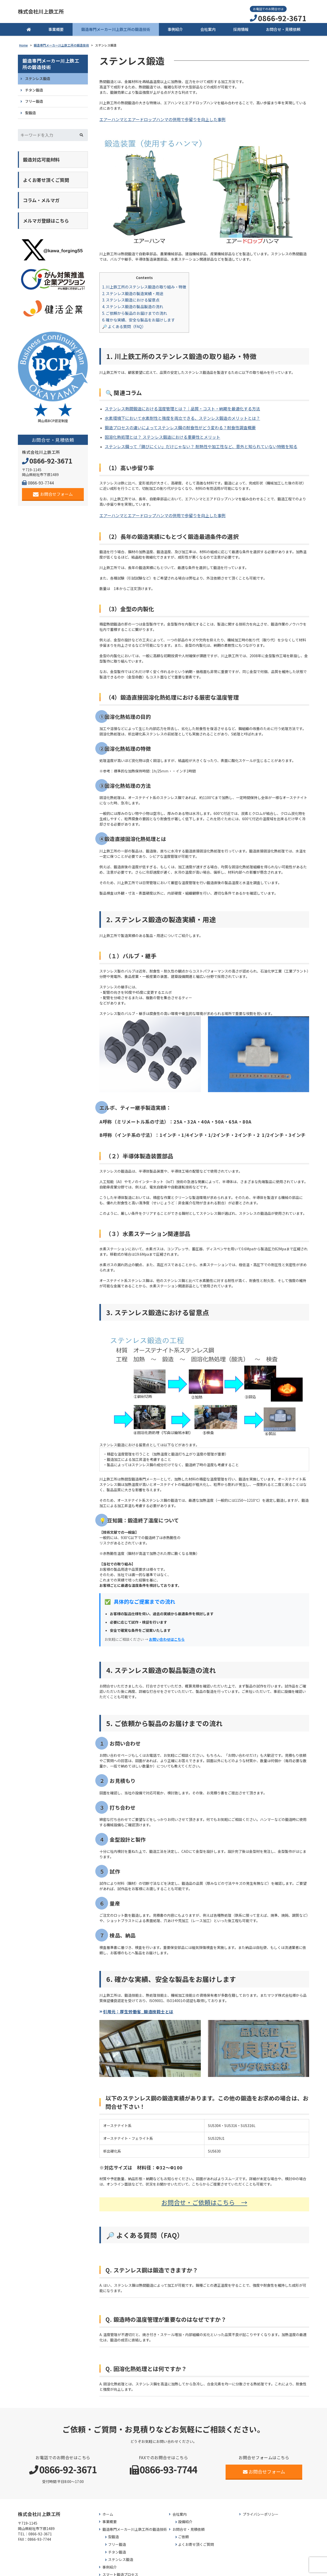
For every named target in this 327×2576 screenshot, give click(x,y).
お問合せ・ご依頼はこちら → (204, 2178)
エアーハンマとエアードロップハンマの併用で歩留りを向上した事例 (154, 117)
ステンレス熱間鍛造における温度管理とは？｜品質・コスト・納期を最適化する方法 (173, 394)
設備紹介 (185, 2497)
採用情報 (241, 28)
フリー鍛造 (34, 98)
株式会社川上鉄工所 (48, 11)
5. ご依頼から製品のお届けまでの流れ (130, 304)
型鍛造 (30, 109)
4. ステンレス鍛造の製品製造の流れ (128, 298)
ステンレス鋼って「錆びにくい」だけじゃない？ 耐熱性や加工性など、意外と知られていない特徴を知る (189, 426)
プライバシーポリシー (260, 2489)
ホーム (107, 2489)
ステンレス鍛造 (37, 77)
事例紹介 (175, 28)
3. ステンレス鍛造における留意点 (127, 293)
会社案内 (208, 28)
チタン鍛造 (34, 88)
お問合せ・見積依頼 (283, 28)
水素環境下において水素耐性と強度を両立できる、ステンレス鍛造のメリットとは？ (173, 402)
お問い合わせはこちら (167, 1616)
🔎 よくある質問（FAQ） (121, 314)
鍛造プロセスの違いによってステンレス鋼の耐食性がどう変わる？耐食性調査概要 (171, 410)
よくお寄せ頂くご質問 (196, 2520)
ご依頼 (183, 2512)
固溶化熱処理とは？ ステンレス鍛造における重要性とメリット (155, 418)
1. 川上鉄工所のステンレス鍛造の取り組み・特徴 (138, 283)
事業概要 (56, 28)
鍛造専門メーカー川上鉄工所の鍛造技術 (115, 28)
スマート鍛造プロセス (120, 2550)
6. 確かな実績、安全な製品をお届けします (133, 309)
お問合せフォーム (53, 482)
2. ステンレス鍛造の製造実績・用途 (128, 288)
